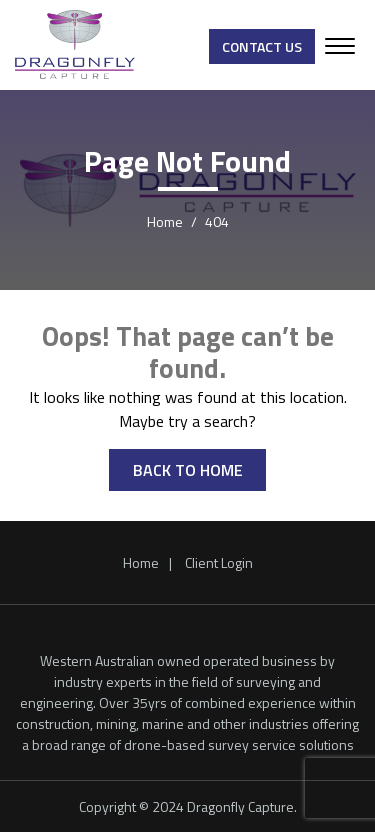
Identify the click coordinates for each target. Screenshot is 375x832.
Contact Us (262, 46)
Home (141, 562)
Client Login (219, 562)
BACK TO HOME (188, 470)
